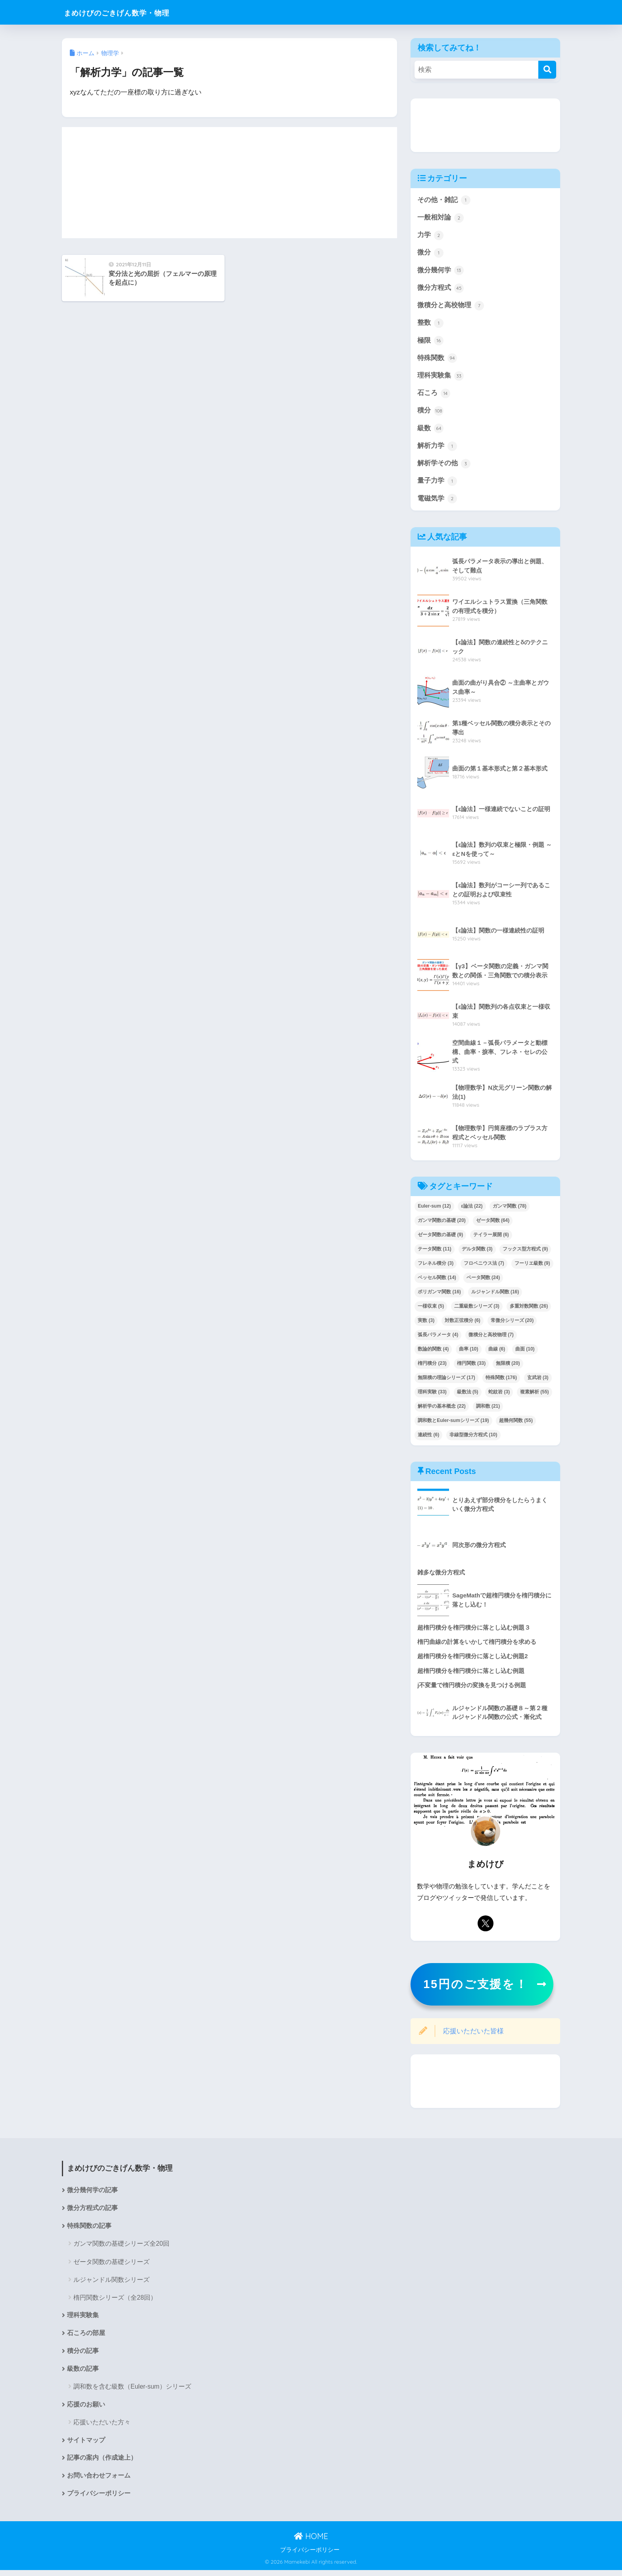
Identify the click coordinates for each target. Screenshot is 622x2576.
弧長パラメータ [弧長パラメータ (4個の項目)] (438, 1338)
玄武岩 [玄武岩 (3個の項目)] (538, 1380)
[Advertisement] (229, 182)
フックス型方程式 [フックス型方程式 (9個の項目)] (525, 1252)
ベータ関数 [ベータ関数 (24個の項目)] (483, 1281)
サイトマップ (86, 2446)
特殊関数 (437, 360)
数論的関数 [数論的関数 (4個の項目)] (433, 1352)
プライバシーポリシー (99, 2499)
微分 (430, 253)
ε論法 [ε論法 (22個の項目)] (471, 1209)
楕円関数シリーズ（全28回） (115, 2302)
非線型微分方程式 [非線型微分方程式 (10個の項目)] (473, 1438)
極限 (430, 342)
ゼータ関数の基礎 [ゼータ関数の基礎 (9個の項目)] (440, 1238)
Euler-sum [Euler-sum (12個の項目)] (434, 1209)
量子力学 (437, 484)
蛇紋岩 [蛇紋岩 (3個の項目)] (499, 1395)
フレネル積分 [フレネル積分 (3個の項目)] (435, 1267)
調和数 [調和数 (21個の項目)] (488, 1409)
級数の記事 (83, 2374)
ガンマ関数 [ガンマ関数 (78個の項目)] (509, 1209)
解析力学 (437, 448)
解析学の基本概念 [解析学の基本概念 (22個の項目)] (442, 1409)
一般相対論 (440, 218)
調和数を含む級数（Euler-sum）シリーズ (132, 2392)
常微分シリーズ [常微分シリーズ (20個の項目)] (512, 1324)
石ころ (433, 395)
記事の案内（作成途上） (102, 2463)
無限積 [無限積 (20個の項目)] (508, 1367)
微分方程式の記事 (92, 2212)
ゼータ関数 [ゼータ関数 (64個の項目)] (493, 1224)
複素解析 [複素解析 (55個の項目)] (534, 1395)
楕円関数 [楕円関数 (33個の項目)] (471, 1367)
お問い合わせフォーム (99, 2481)
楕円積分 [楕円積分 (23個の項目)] (432, 1367)
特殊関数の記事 (89, 2230)
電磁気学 (437, 502)
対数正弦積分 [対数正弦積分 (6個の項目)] (462, 1324)
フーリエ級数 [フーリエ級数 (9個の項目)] (532, 1267)
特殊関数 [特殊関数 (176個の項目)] (501, 1380)
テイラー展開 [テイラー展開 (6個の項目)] (491, 1238)
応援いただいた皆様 (473, 2035)
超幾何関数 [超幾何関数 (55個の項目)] (516, 1423)
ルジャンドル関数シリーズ (111, 2284)
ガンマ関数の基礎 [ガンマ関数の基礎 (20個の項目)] (442, 1224)
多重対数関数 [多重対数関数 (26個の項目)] (529, 1309)
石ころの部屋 (86, 2338)
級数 (430, 431)
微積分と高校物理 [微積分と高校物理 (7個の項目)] (491, 1338)
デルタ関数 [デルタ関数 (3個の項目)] (477, 1252)
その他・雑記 (443, 200)
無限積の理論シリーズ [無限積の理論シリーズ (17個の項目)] (446, 1380)
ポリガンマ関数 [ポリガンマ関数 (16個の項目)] (439, 1295)
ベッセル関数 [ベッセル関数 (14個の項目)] (437, 1281)
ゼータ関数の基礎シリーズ (111, 2266)
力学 (430, 236)
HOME (311, 2542)
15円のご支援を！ (475, 1988)
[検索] (547, 70)
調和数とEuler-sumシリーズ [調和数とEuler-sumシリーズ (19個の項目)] (453, 1423)
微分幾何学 (440, 271)
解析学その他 (443, 466)
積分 (430, 413)
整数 (430, 324)
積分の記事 (83, 2356)
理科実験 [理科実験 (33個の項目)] (432, 1395)
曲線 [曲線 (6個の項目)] (496, 1352)
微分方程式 (440, 289)
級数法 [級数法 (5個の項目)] (467, 1395)
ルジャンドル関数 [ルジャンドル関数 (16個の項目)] (495, 1295)
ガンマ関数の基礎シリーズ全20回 (121, 2248)
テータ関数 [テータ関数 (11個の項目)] (434, 1252)
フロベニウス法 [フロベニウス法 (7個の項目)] (484, 1267)
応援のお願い (86, 2409)
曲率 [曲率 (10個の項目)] (468, 1352)
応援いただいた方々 (102, 2427)
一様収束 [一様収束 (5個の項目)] (431, 1309)
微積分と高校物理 (450, 307)
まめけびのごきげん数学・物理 (132, 12)
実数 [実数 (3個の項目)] (426, 1324)
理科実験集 (440, 377)
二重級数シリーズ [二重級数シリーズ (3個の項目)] (476, 1309)
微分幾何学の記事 (92, 2194)
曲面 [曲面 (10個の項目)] (525, 1352)
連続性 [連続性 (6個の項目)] (428, 1438)
